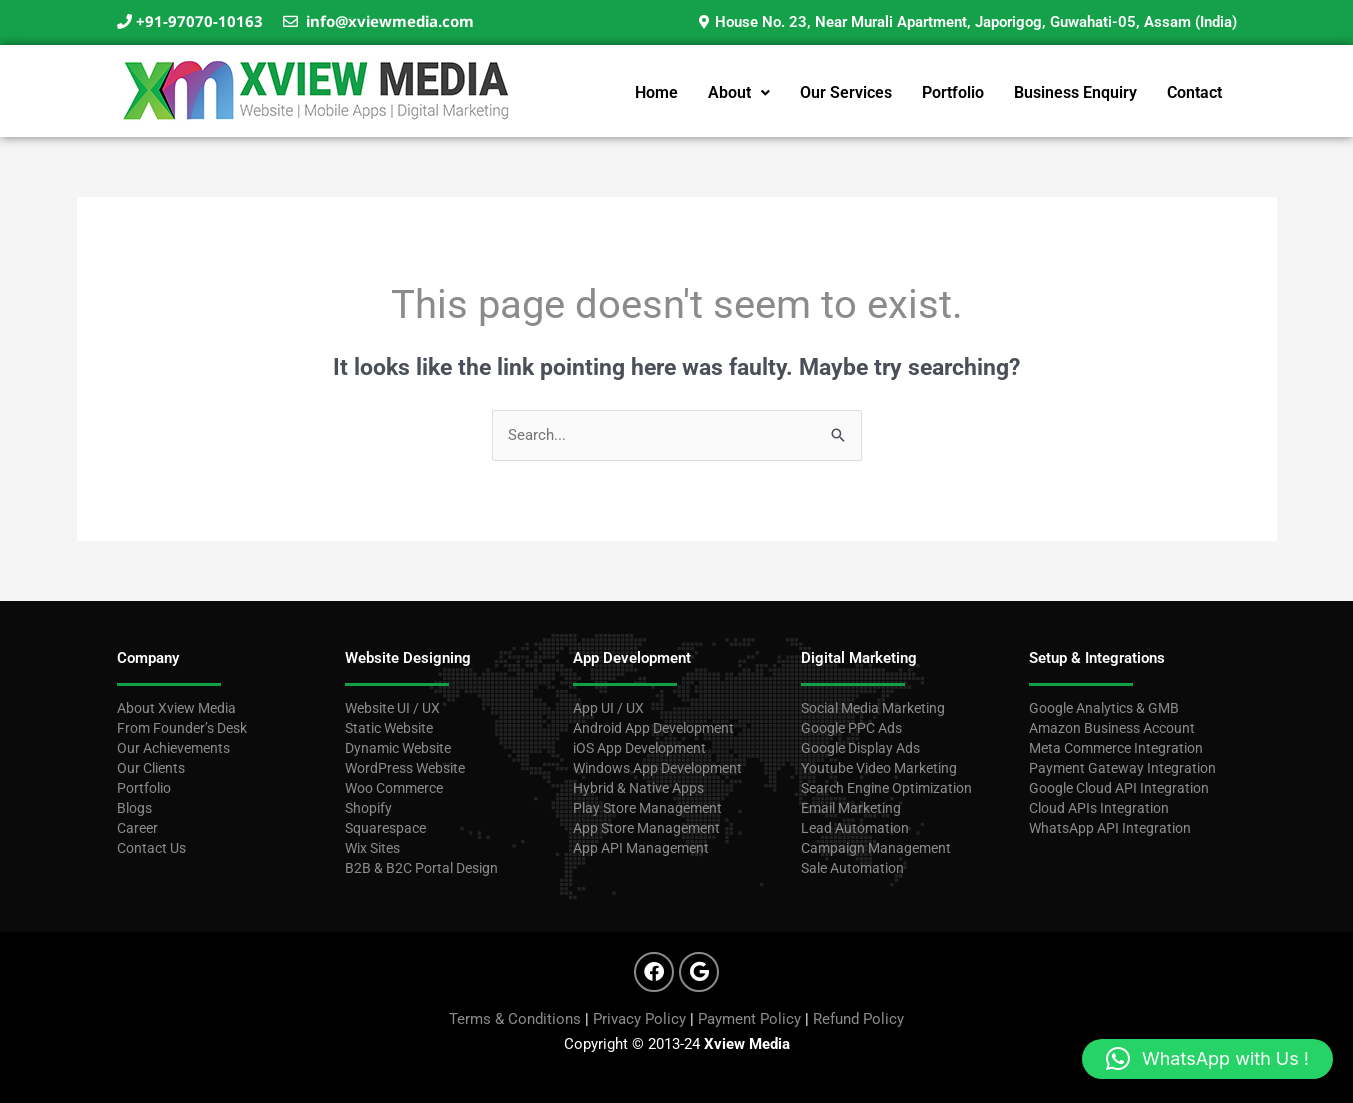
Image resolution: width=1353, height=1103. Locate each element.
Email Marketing (851, 808)
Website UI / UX (392, 708)
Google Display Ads (860, 748)
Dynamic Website (398, 748)
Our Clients (151, 768)
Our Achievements (173, 748)
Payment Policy (749, 1019)
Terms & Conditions (515, 1019)
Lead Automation (855, 828)
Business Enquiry (1075, 92)
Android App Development (653, 728)
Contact (1194, 92)
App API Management (641, 848)
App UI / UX (610, 708)
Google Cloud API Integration (1119, 788)
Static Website (389, 728)
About (739, 92)
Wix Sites (372, 848)
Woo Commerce (394, 788)
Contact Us (151, 848)
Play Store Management (647, 808)
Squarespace (385, 828)
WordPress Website (405, 768)
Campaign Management (876, 848)
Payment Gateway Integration (1122, 768)
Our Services (846, 92)
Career (137, 828)
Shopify (368, 808)
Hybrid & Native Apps (638, 788)
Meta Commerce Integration (1116, 748)
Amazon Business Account (1112, 728)
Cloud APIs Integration (1099, 808)
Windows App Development (657, 768)
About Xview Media (176, 708)
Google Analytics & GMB (1104, 708)
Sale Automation (852, 868)
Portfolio (953, 92)
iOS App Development (639, 748)
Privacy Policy (639, 1019)
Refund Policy (858, 1019)
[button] (739, 93)
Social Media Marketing (873, 708)
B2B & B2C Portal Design (421, 868)
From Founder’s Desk (182, 728)
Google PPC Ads (851, 728)
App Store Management (646, 828)
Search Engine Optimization (886, 788)
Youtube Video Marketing (879, 768)
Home (656, 92)
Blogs (134, 808)
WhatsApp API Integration (1110, 828)
